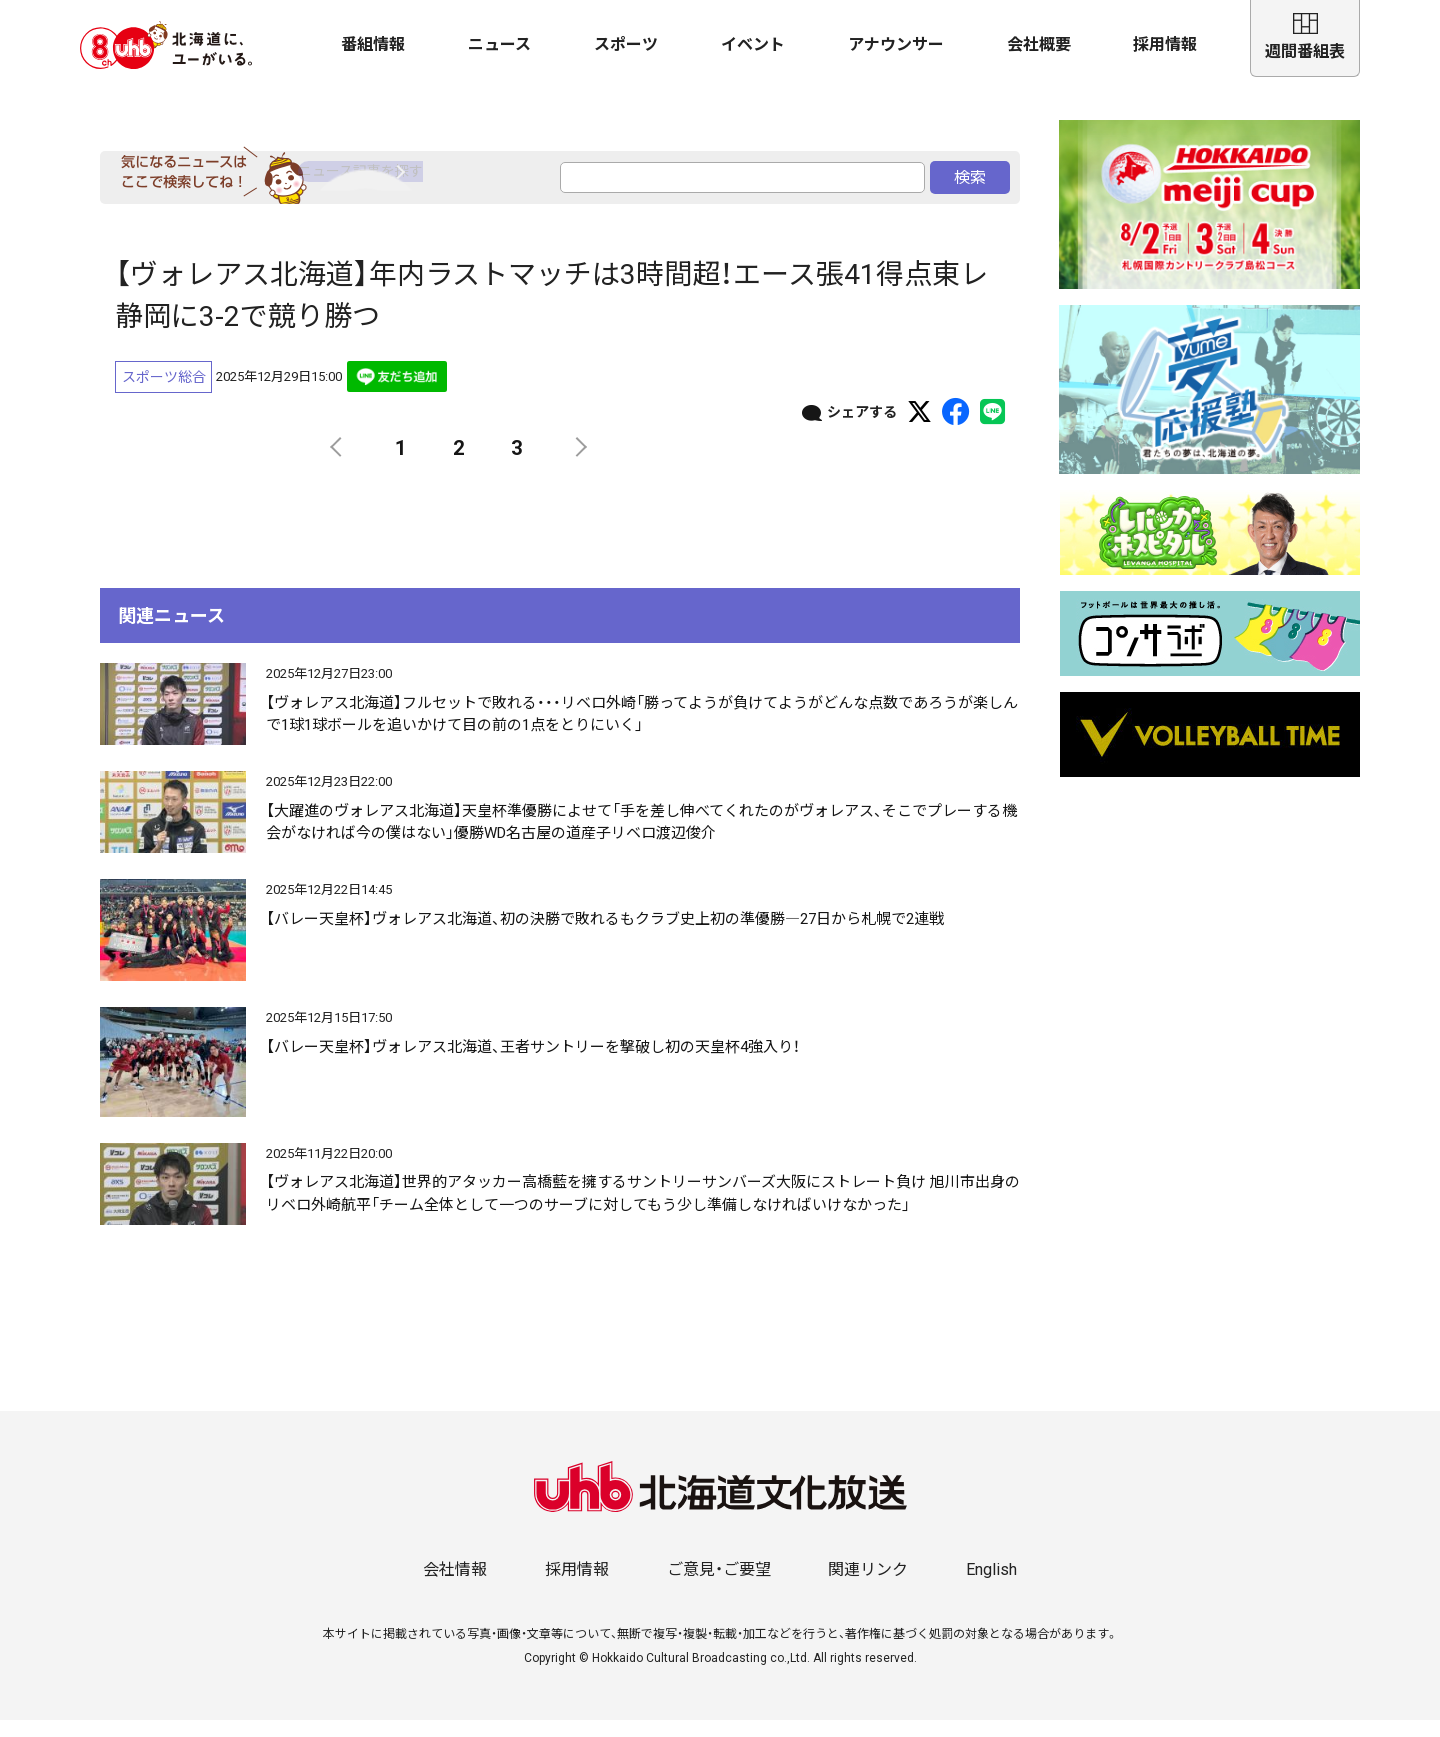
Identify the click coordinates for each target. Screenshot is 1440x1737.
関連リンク (868, 1586)
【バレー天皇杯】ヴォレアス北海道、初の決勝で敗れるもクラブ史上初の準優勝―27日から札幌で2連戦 (605, 936)
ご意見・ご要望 (719, 1586)
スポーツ (626, 44)
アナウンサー (896, 44)
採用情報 (1165, 44)
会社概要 (1039, 44)
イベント (753, 44)
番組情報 (373, 44)
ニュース (499, 44)
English (991, 1586)
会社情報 (455, 1586)
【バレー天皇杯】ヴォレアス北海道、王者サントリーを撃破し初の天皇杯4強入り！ (533, 1064)
